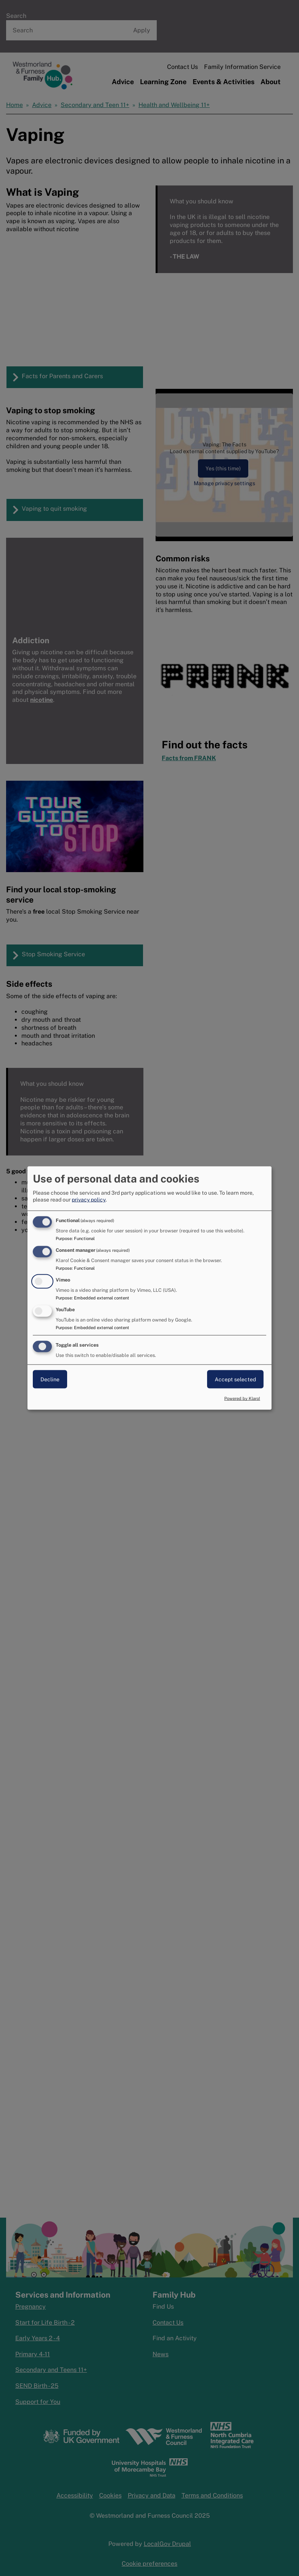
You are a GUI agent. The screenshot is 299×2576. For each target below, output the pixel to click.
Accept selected (235, 1379)
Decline (49, 1379)
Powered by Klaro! (242, 1398)
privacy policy (89, 1200)
